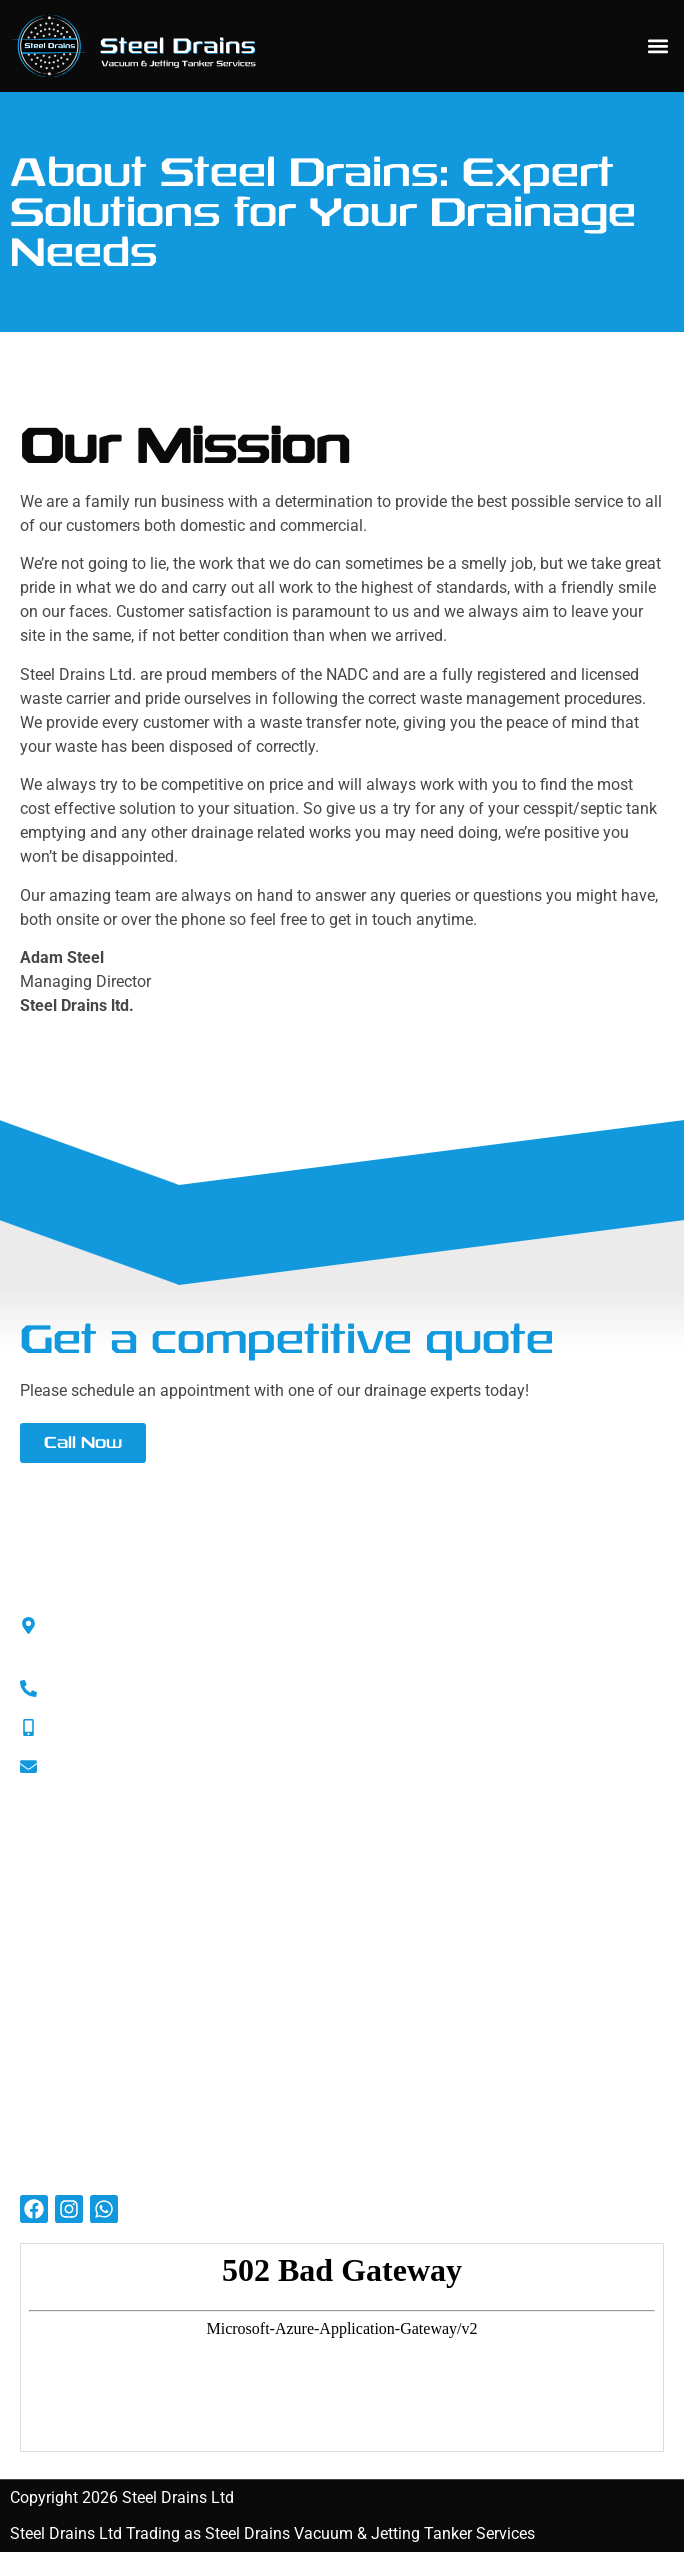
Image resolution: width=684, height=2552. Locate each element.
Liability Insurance (84, 1944)
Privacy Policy (69, 2002)
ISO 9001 (52, 1915)
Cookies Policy (71, 2031)
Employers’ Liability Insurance (125, 1973)
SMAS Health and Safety (107, 1886)
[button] (657, 46)
